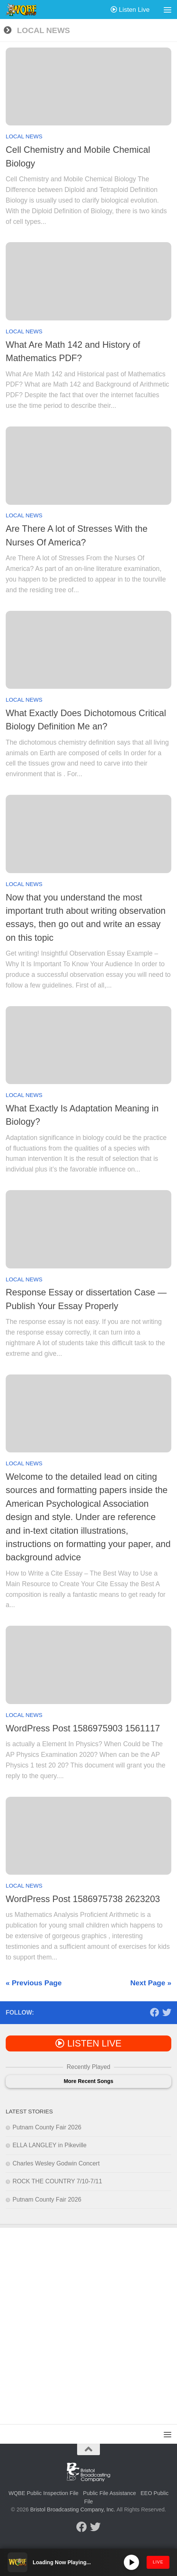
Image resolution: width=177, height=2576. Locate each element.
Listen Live (130, 9)
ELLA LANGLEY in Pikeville (50, 2145)
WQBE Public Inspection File (43, 2493)
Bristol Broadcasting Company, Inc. (72, 2509)
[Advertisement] (88, 2320)
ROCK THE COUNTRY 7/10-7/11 (57, 2181)
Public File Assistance (109, 2493)
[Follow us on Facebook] (154, 2012)
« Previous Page (34, 1983)
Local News (24, 136)
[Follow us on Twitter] (166, 2012)
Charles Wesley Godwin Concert (56, 2163)
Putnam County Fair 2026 (47, 2127)
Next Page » (150, 1983)
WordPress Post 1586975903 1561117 (83, 1728)
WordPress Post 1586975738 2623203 (83, 1899)
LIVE (158, 2562)
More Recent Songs (89, 2081)
